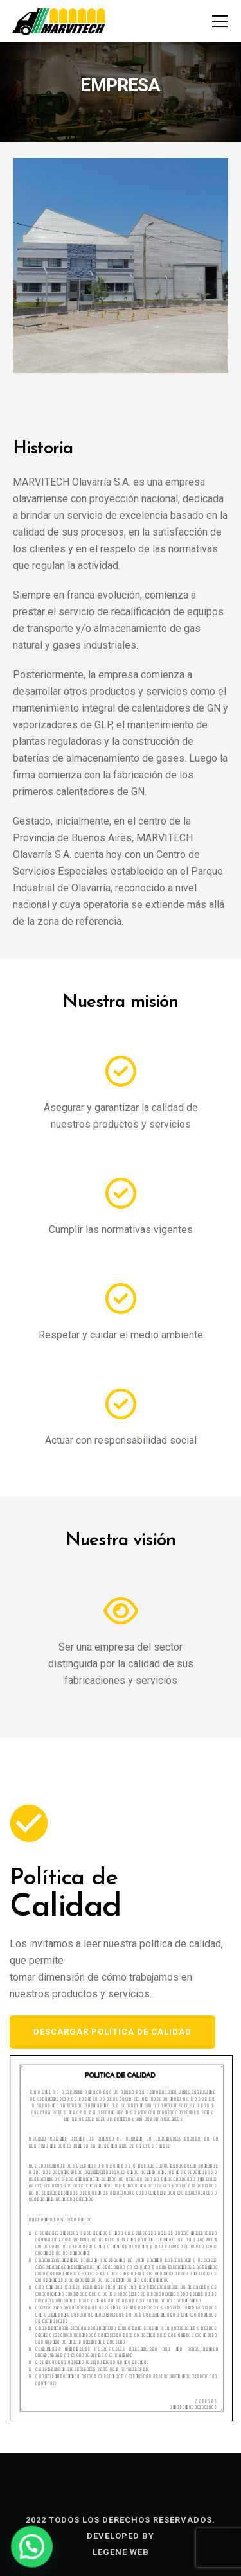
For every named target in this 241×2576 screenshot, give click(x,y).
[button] (26, 2548)
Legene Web (121, 2552)
